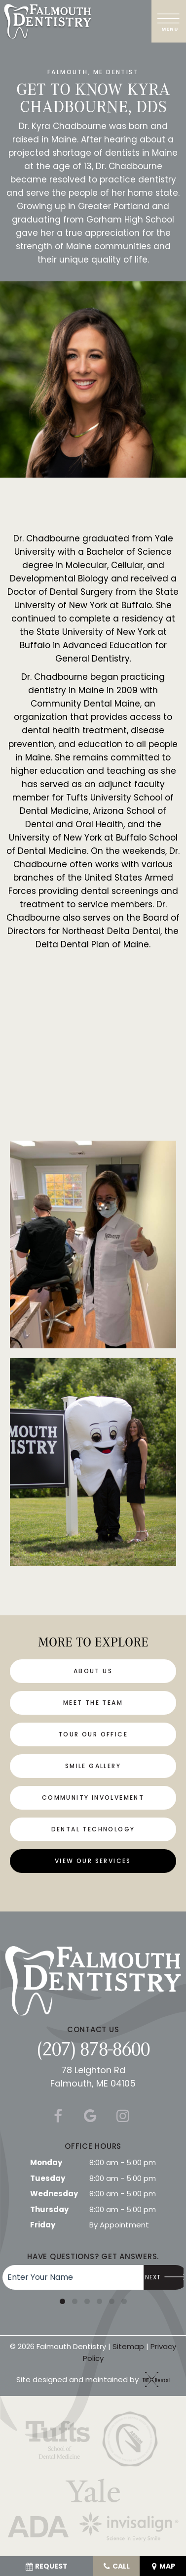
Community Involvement (93, 1797)
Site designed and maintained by (90, 2379)
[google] (90, 2116)
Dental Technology (93, 1829)
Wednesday (54, 2193)
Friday (42, 2225)
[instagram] (122, 2116)
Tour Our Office (93, 1734)
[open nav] (169, 21)
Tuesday (47, 2178)
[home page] (47, 21)
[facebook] (57, 2116)
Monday (46, 2162)
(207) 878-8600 (93, 2048)
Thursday (49, 2209)
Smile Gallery (93, 1766)
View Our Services (93, 1861)
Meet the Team (93, 1702)
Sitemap (128, 2346)
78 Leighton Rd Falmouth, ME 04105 (93, 2076)
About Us (93, 1671)
